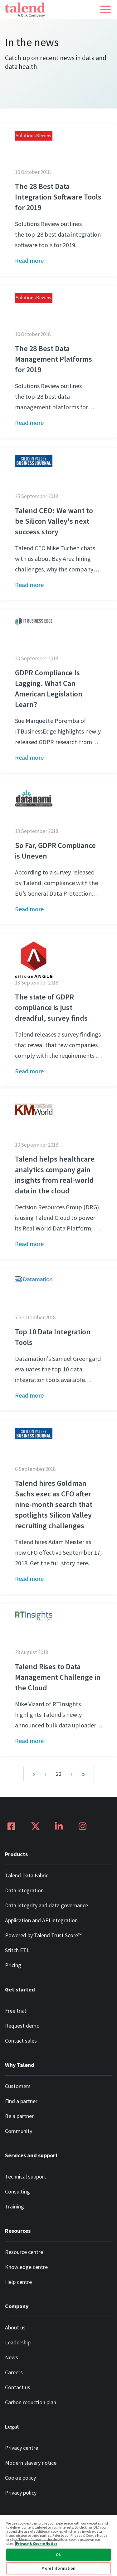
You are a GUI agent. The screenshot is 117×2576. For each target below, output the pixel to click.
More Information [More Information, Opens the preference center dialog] (58, 2568)
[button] (105, 9)
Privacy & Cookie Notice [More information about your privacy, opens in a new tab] (36, 2543)
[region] (58, 2545)
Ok (58, 2554)
